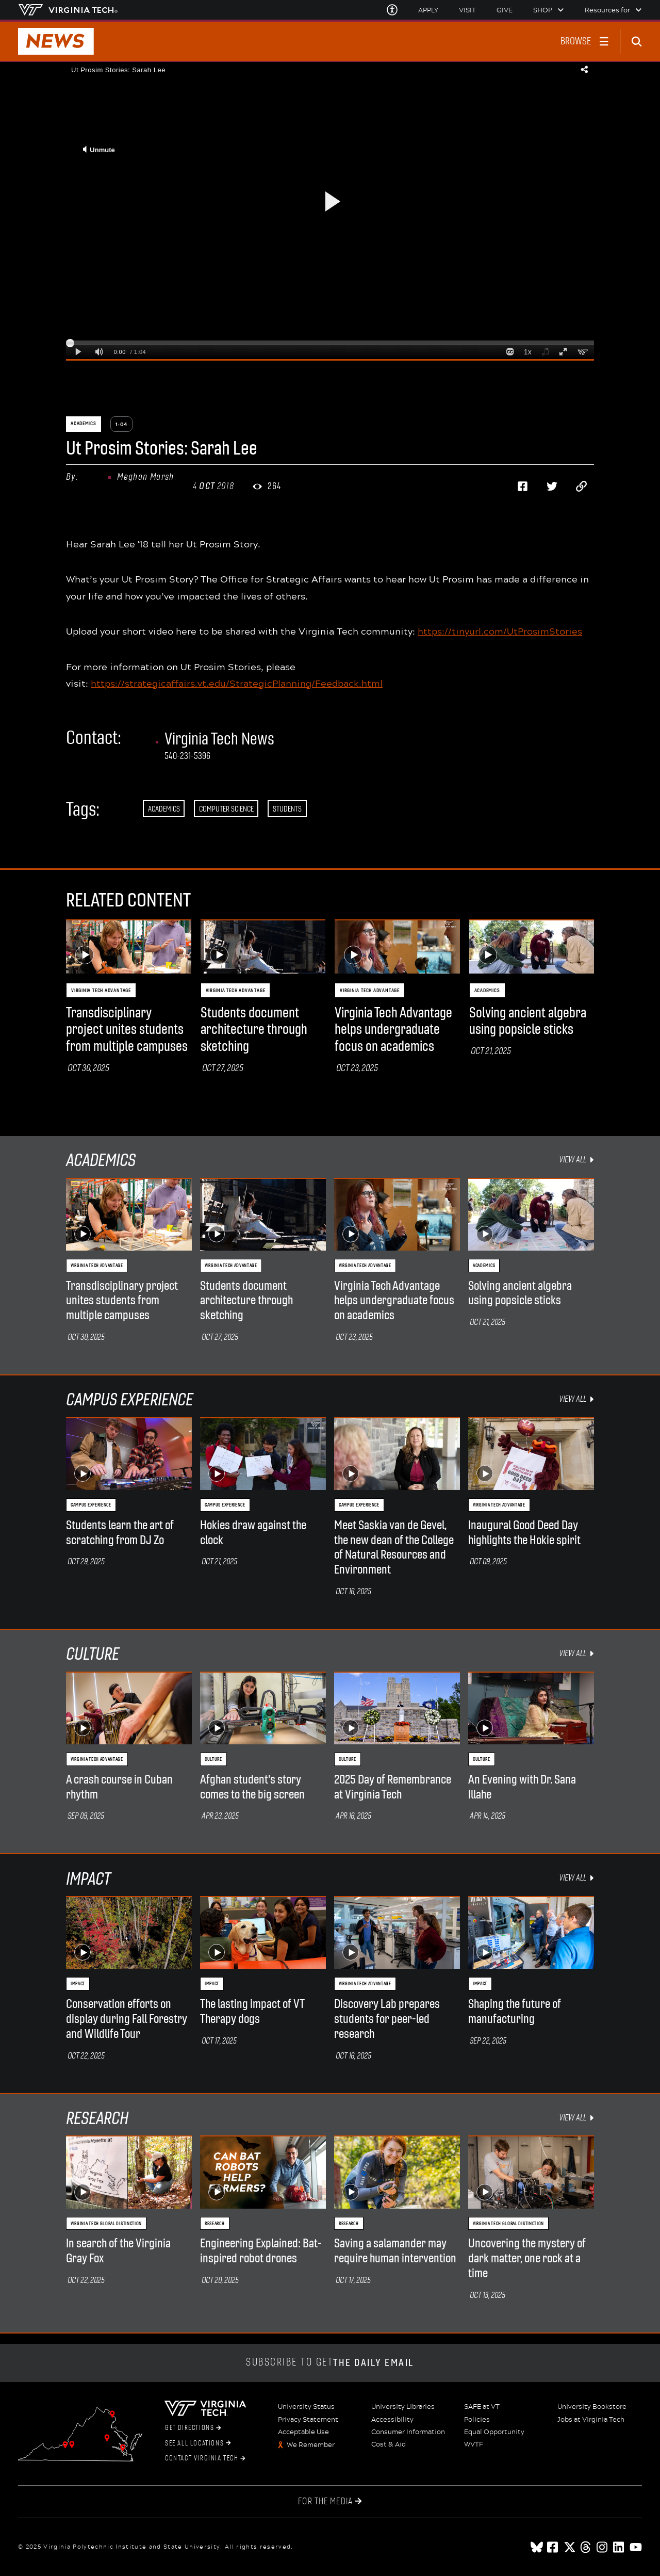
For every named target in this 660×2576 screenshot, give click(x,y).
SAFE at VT (482, 2406)
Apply (428, 10)
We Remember (311, 2445)
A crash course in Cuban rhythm (119, 1787)
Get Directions (193, 2428)
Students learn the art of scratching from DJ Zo (120, 1532)
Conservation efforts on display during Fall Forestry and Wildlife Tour (126, 2019)
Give (505, 10)
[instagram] (603, 2547)
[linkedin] (619, 2547)
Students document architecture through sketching (254, 1029)
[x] (570, 2547)
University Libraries (403, 2406)
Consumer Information (408, 2432)
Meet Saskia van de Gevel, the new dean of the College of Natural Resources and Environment (394, 1547)
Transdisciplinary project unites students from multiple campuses (127, 1029)
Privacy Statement (308, 2419)
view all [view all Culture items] (576, 1653)
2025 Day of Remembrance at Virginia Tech (392, 1787)
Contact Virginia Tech (205, 2458)
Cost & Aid (388, 2444)
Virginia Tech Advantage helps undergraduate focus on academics (393, 1029)
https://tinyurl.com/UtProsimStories (500, 631)
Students (287, 809)
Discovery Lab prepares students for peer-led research (387, 2019)
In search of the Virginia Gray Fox (118, 2250)
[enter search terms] (640, 41)
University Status (306, 2406)
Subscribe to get (330, 2362)
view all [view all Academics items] (576, 1159)
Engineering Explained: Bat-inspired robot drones (261, 2250)
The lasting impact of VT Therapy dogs (252, 2011)
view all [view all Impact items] (576, 1878)
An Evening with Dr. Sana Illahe (522, 1787)
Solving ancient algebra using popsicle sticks (527, 1021)
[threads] (586, 2547)
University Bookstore (591, 2406)
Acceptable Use (303, 2432)
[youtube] (636, 2547)
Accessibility (392, 2419)
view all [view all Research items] (576, 2118)
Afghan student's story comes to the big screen (252, 1787)
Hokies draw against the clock (253, 1532)
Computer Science (226, 809)
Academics (164, 809)
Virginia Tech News (219, 739)
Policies (477, 2419)
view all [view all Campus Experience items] (576, 1399)
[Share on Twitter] (552, 486)
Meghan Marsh (145, 477)
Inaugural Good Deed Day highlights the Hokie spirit (524, 1532)
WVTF (473, 2444)
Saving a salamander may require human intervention (395, 2250)
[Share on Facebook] (522, 486)
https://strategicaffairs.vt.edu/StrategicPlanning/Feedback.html (237, 683)
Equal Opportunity (494, 2432)
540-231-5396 (187, 756)
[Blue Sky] (537, 2547)
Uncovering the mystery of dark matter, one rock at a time (527, 2258)
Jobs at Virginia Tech (590, 2419)
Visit (467, 10)
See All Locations (197, 2443)
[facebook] (553, 2547)
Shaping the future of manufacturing (514, 2011)
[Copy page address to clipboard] (581, 486)
